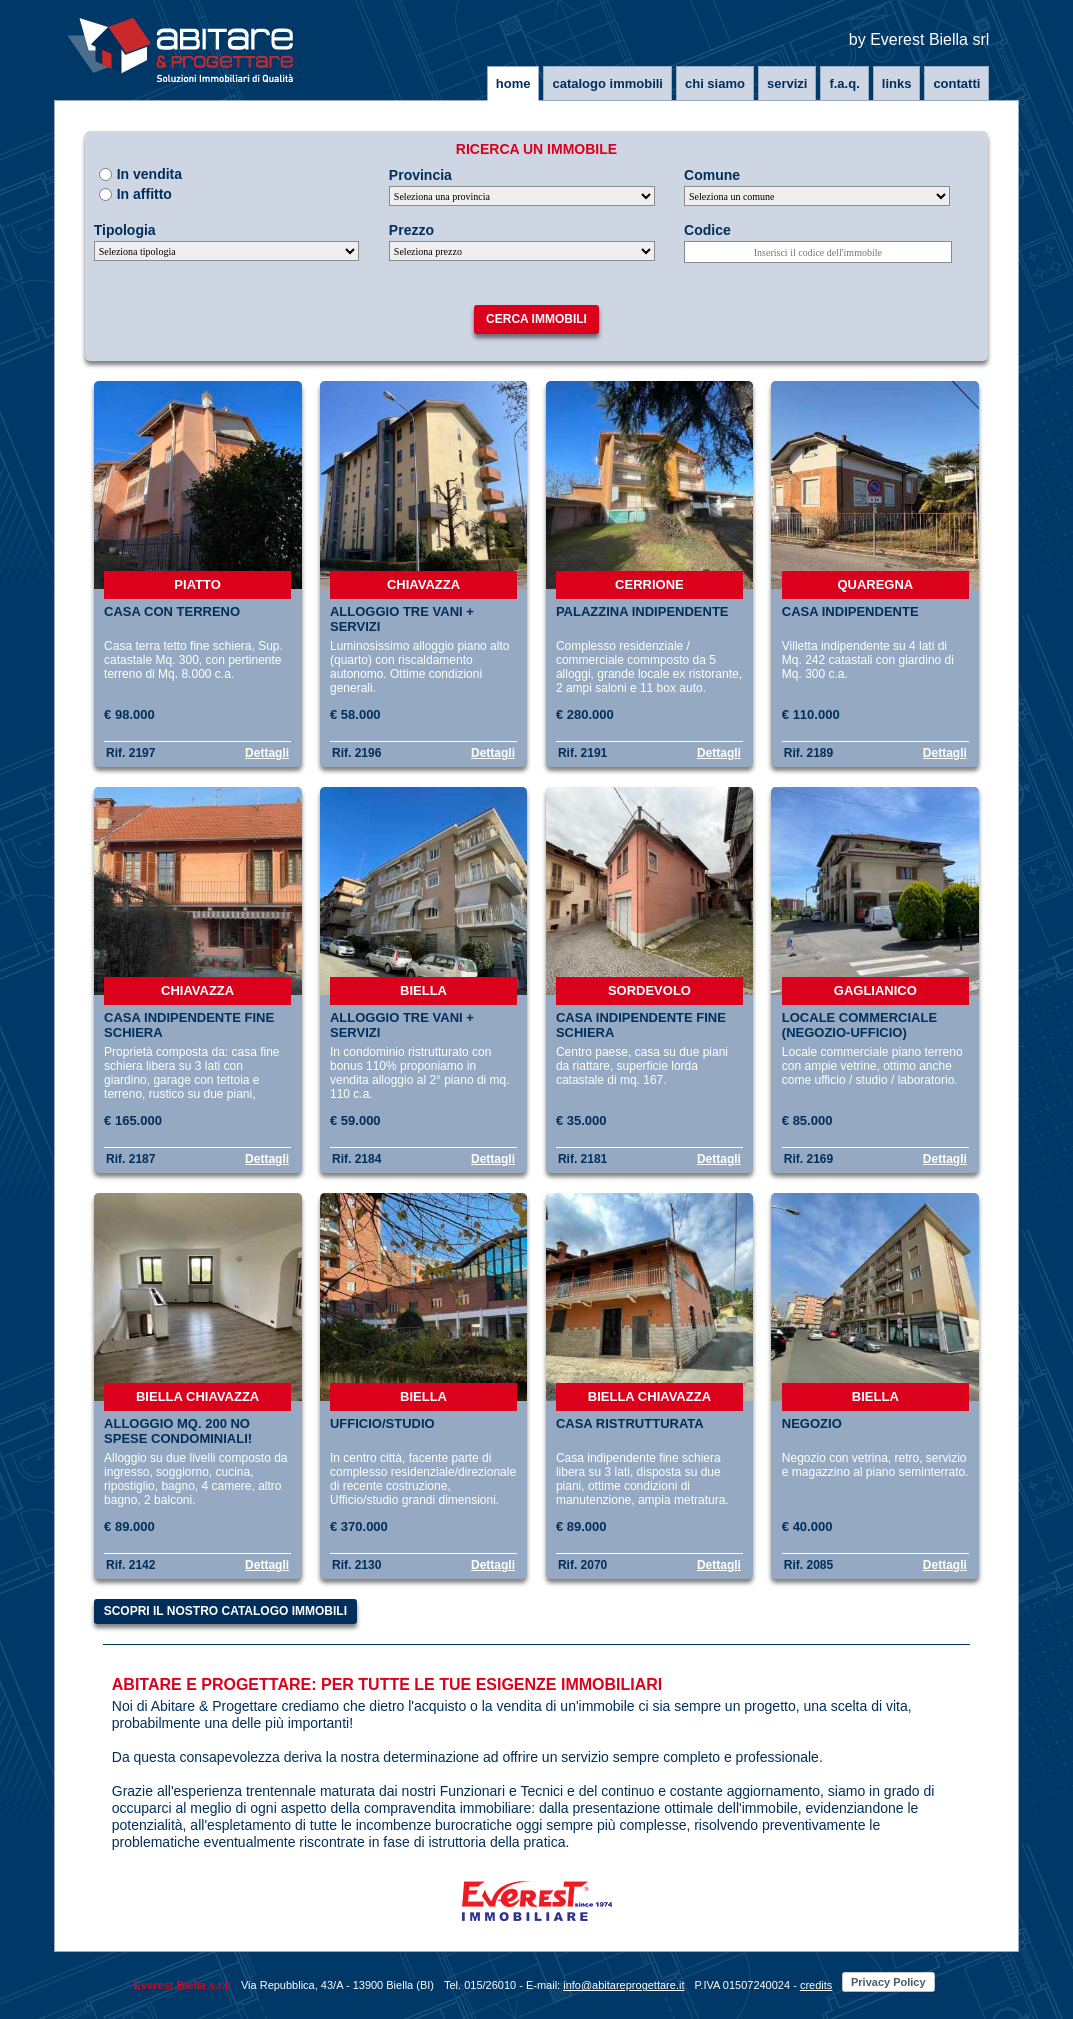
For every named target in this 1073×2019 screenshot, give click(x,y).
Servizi (787, 83)
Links (897, 83)
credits (816, 1985)
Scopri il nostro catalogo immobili (225, 1611)
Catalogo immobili (607, 83)
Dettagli (267, 753)
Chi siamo (715, 83)
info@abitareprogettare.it (623, 1985)
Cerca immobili (536, 319)
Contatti (956, 83)
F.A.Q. (844, 83)
